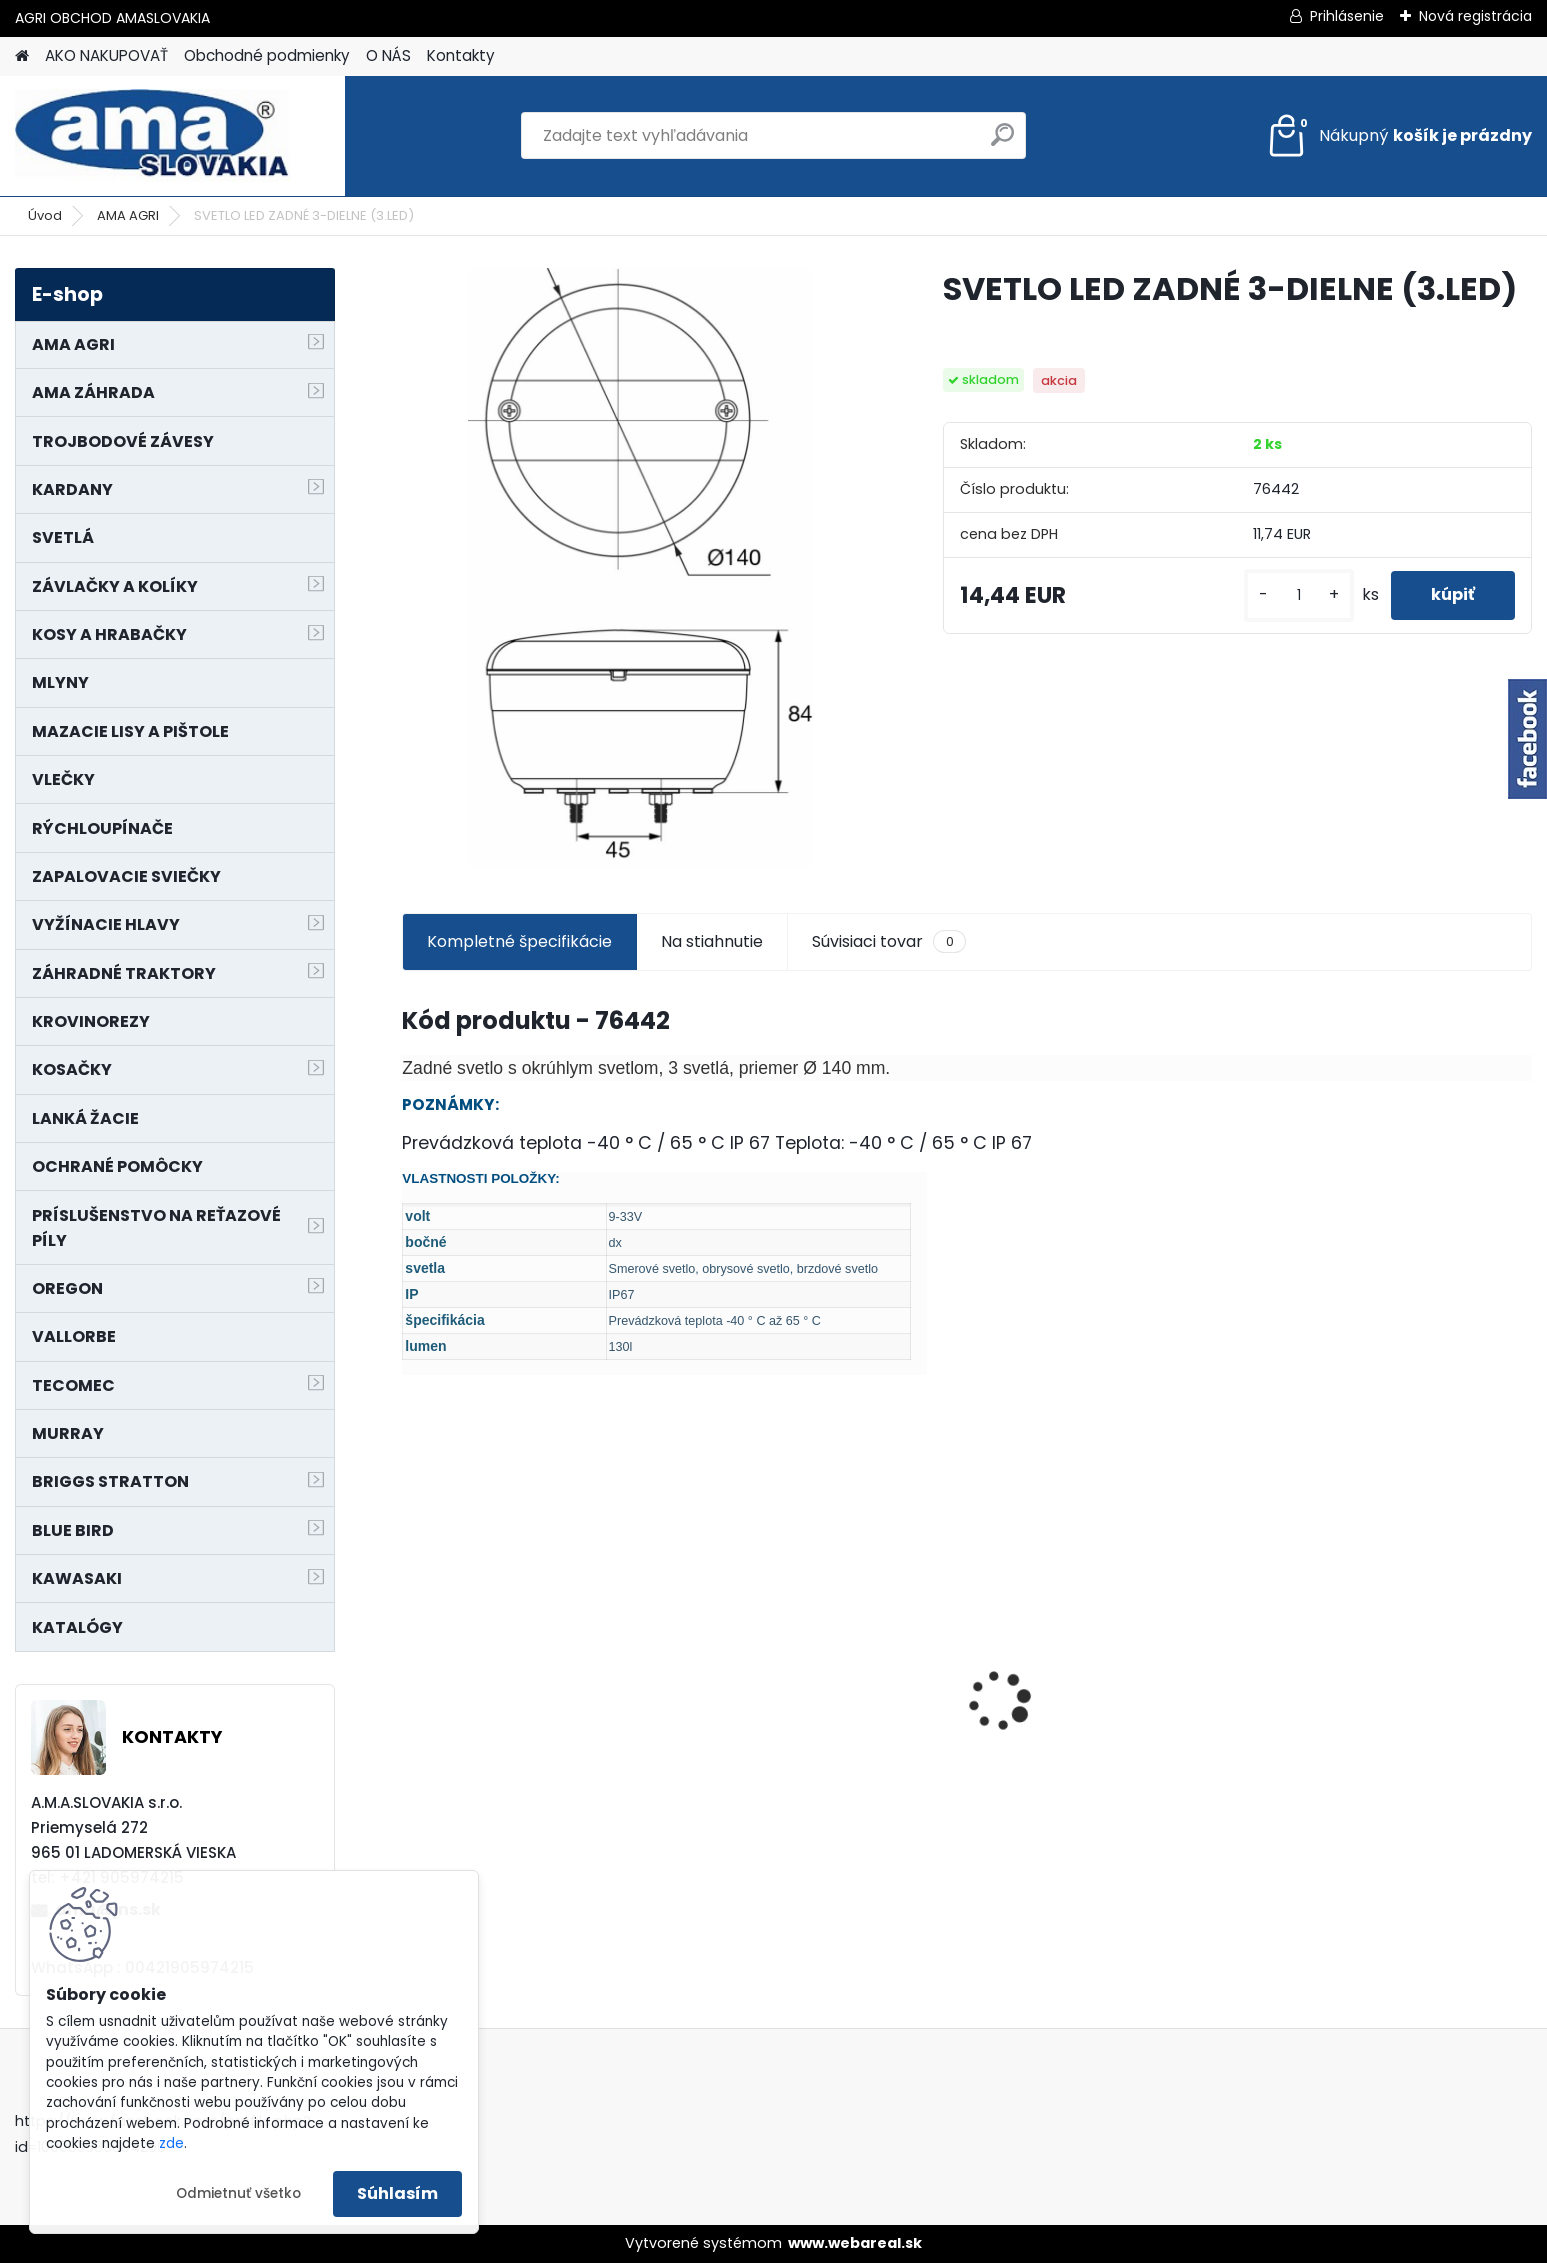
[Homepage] (22, 56)
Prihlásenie (1347, 16)
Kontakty (461, 55)
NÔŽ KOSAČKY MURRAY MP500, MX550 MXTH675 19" (818, 1592)
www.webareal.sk (855, 2243)
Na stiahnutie (712, 941)
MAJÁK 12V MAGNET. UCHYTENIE (1394, 1732)
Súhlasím (397, 2193)
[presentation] (413, 1666)
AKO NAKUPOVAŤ (106, 55)
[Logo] (152, 136)
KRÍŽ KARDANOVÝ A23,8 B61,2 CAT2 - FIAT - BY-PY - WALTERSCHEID (526, 1594)
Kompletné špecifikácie (519, 941)
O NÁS (388, 55)
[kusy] (1299, 595)
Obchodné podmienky (267, 55)
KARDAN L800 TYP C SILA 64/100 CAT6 (1110, 1727)
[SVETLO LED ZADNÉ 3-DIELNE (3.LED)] (640, 568)
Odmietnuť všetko (238, 2193)
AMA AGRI (128, 215)
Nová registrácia (1475, 16)
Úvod (45, 215)
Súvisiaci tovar (888, 942)
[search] (1002, 142)
